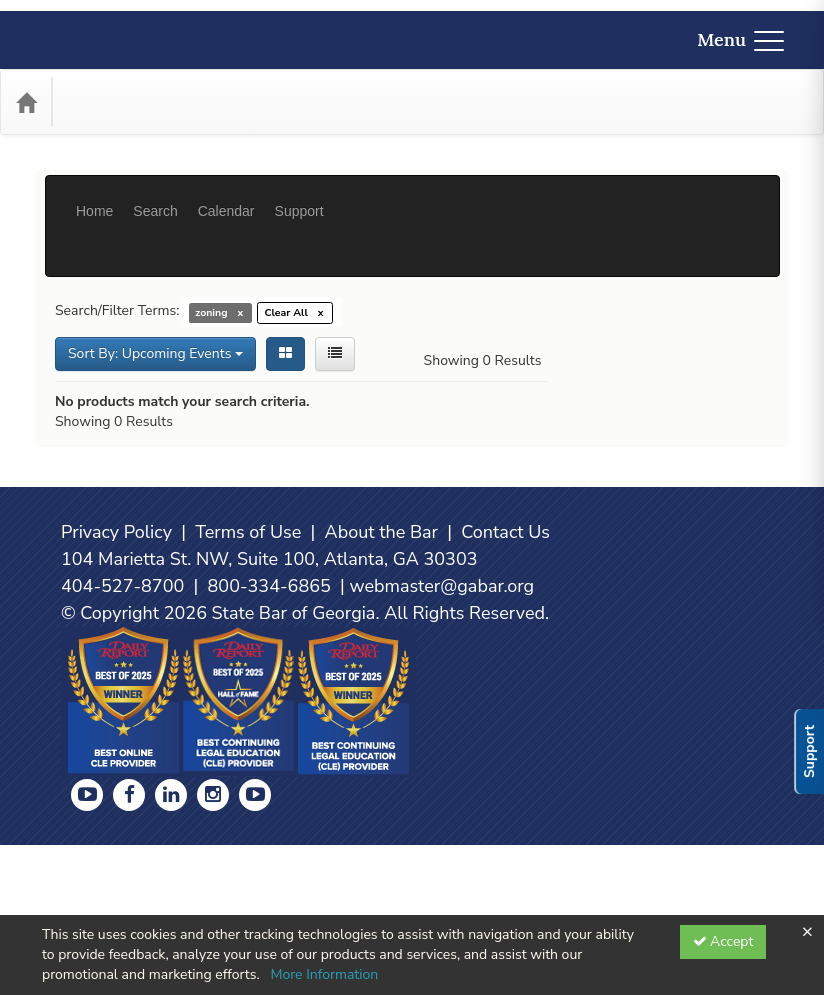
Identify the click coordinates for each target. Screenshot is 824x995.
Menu (740, 39)
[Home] (26, 102)
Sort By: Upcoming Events (155, 293)
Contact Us (505, 682)
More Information (324, 974)
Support (299, 196)
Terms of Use (248, 682)
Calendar (226, 196)
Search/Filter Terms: (117, 250)
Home (94, 196)
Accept (723, 941)
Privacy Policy (116, 682)
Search (155, 196)
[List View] (335, 294)
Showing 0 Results (483, 300)
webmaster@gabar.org (441, 736)
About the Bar (382, 682)
